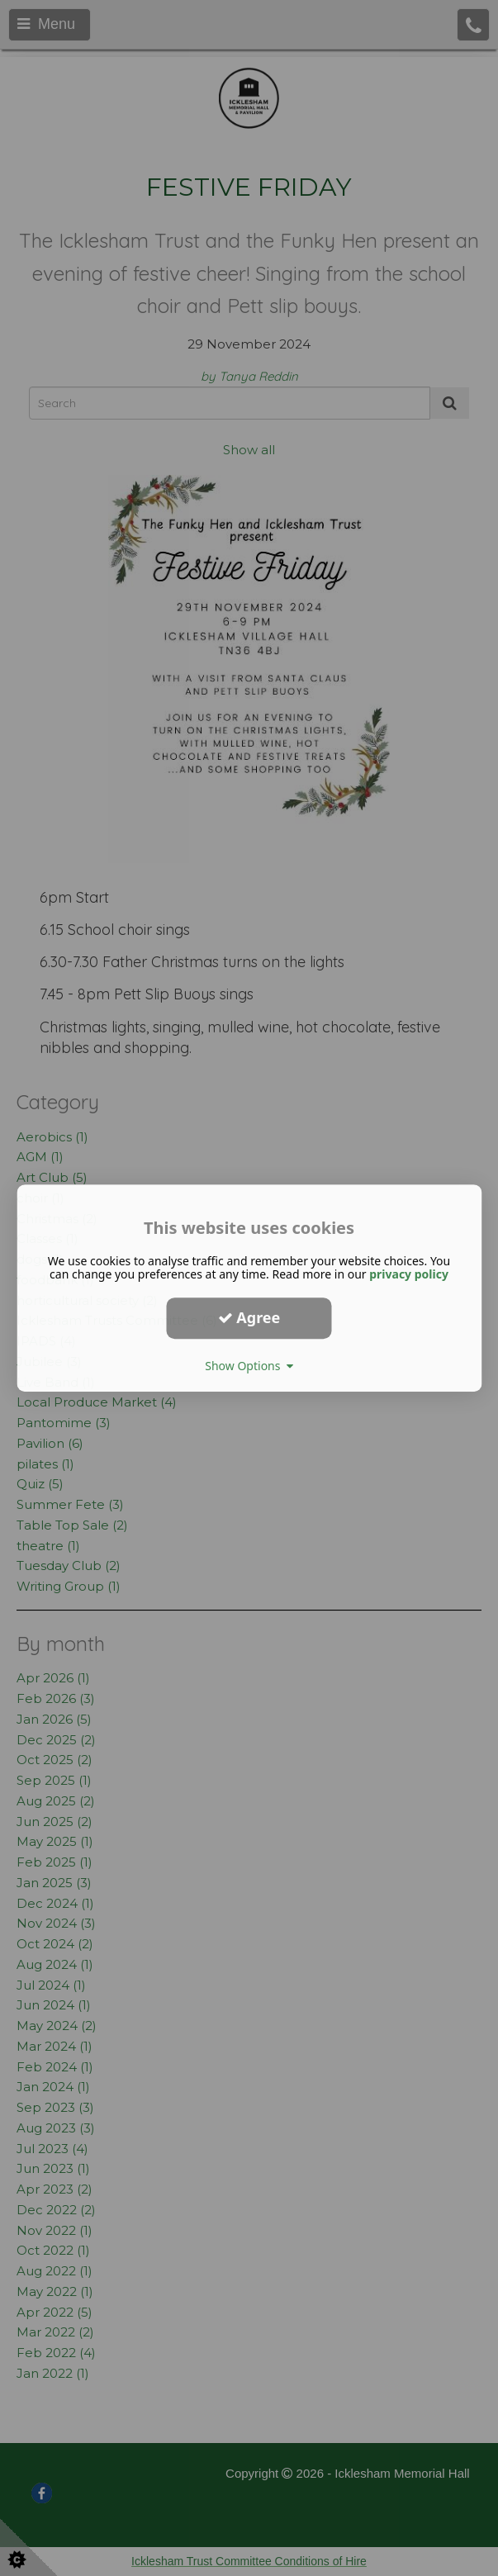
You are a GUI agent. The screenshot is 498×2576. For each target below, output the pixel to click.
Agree (249, 1317)
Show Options (249, 1365)
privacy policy (408, 1274)
